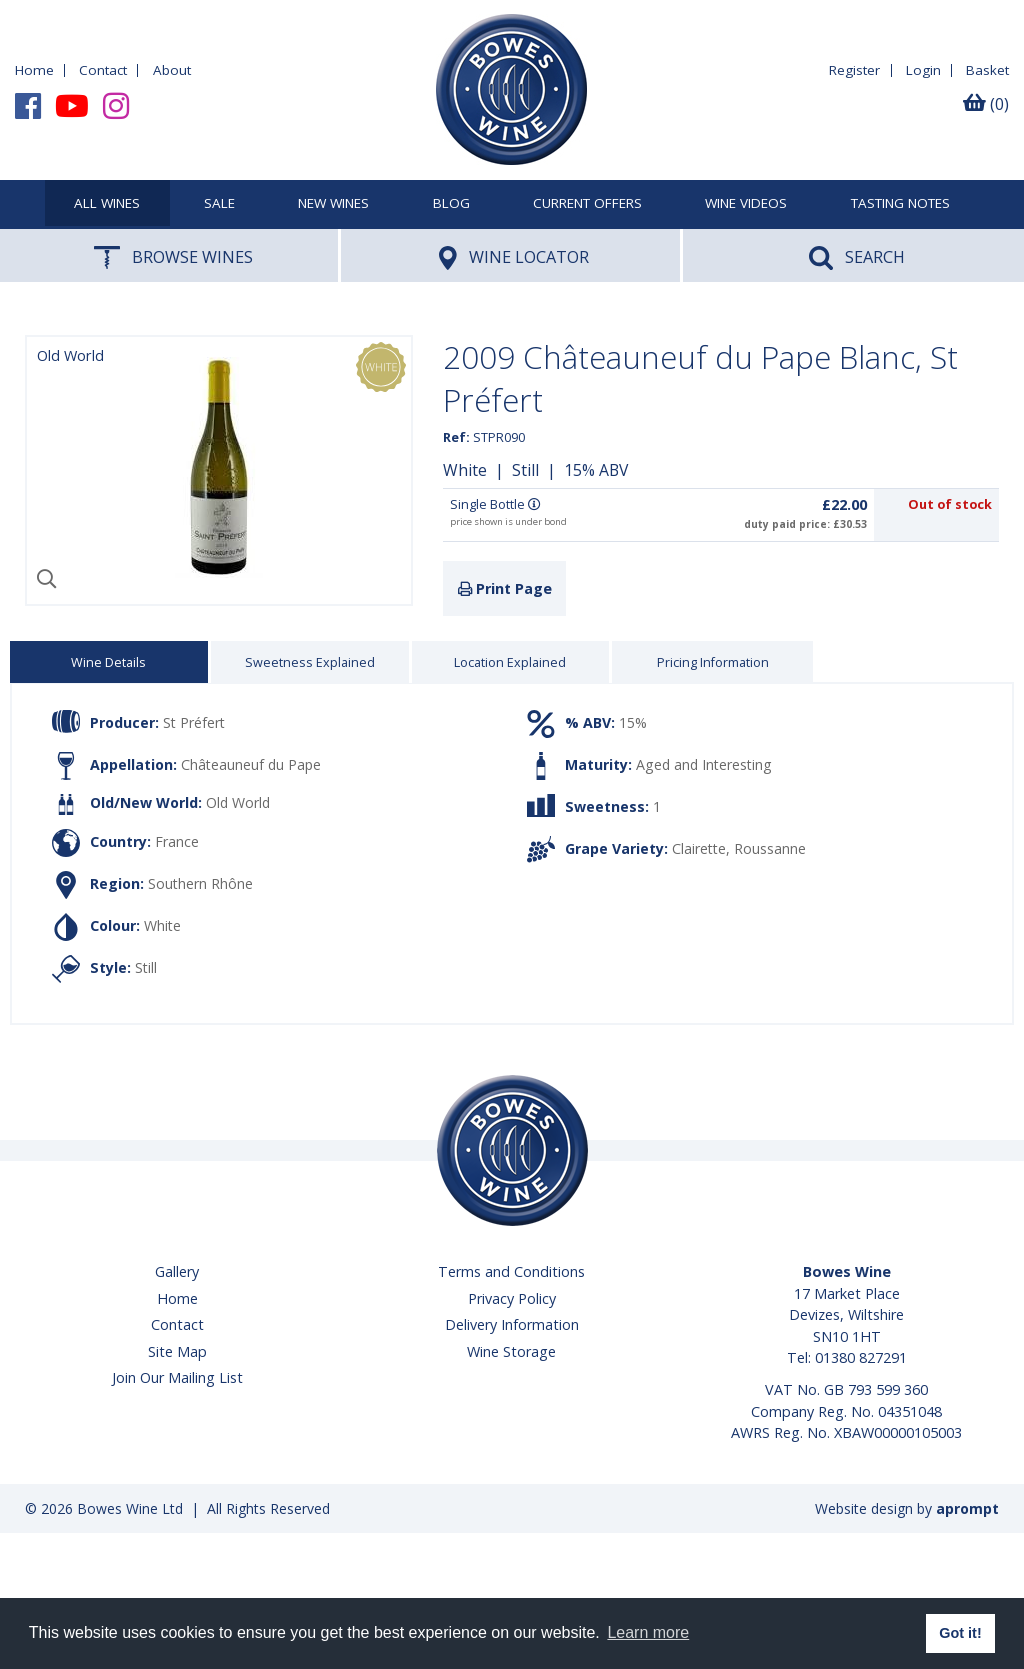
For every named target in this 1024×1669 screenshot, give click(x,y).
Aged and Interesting (704, 764)
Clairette (699, 848)
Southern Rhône (200, 883)
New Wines (333, 204)
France (177, 841)
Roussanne (770, 848)
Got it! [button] (960, 1633)
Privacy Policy (512, 1298)
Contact (103, 70)
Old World (238, 802)
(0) (986, 104)
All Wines (107, 204)
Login (923, 70)
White (465, 470)
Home (34, 70)
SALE (219, 204)
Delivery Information (512, 1324)
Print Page (505, 588)
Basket (987, 70)
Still (525, 470)
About (172, 70)
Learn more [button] (648, 1632)
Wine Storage (511, 1351)
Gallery (177, 1271)
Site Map (177, 1351)
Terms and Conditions (511, 1271)
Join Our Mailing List (177, 1377)
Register (854, 70)
